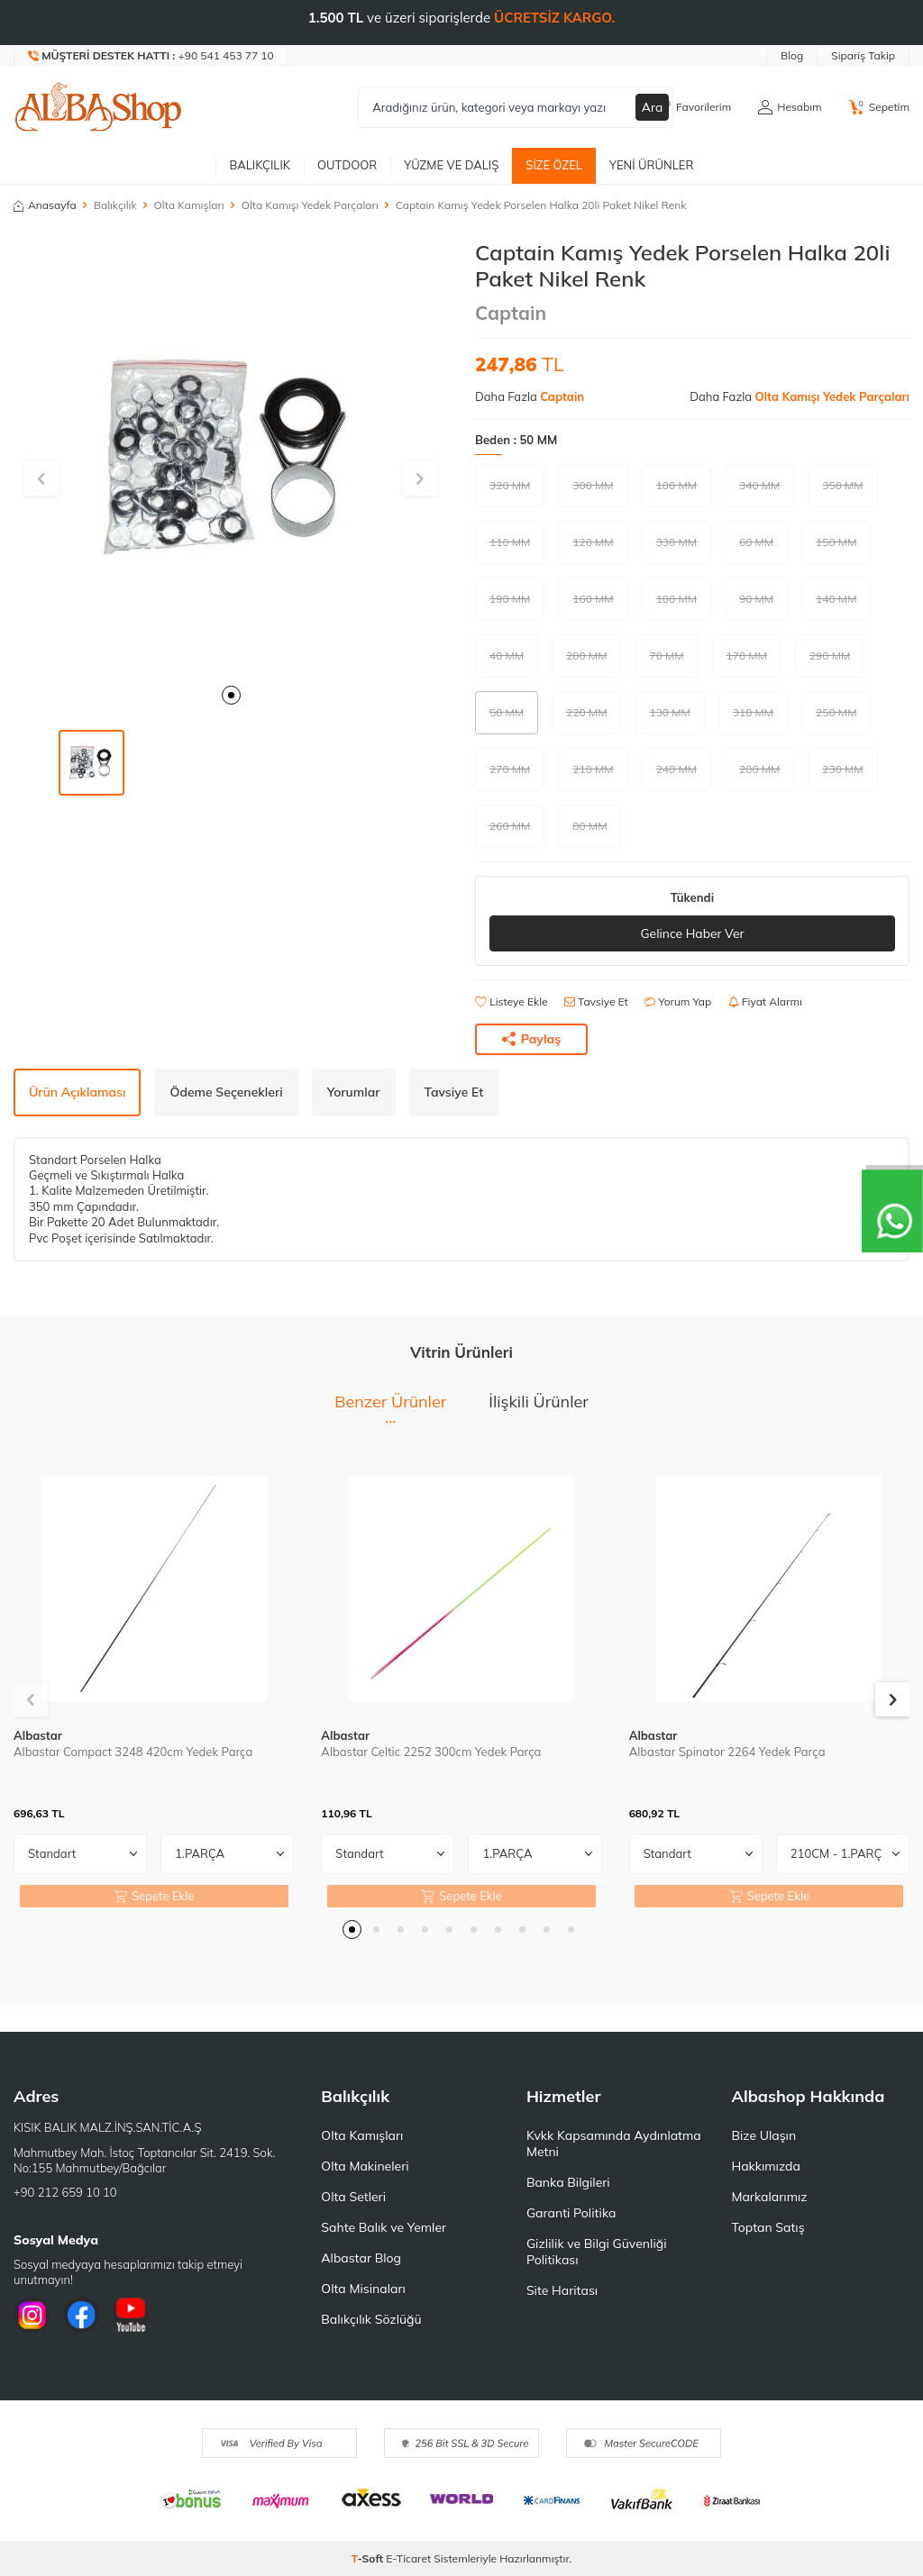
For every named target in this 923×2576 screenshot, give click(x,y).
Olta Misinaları (363, 2288)
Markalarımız (769, 2197)
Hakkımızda (765, 2166)
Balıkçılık (259, 165)
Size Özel (553, 165)
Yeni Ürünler (651, 165)
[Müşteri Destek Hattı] (151, 56)
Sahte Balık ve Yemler (383, 2227)
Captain (510, 312)
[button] (231, 695)
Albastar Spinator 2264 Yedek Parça (727, 1751)
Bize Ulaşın (763, 2135)
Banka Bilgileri (568, 2182)
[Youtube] (131, 2316)
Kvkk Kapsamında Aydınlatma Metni (613, 2143)
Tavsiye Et (596, 1002)
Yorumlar (353, 1092)
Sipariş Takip (863, 55)
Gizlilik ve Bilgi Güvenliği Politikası (596, 2251)
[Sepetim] (879, 107)
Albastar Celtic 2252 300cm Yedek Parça (431, 1751)
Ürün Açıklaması (77, 1092)
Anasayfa (45, 205)
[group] (231, 457)
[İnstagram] (32, 2316)
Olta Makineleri (364, 2166)
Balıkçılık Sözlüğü (371, 2319)
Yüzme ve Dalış (451, 165)
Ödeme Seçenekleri (225, 1092)
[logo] (98, 107)
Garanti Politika (571, 2213)
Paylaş (532, 1039)
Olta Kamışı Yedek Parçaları (310, 205)
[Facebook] (81, 2316)
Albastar (38, 1735)
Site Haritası (562, 2290)
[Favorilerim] (693, 107)
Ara (652, 107)
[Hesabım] (789, 107)
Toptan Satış (767, 2227)
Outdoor (347, 165)
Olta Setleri (353, 2197)
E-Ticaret (408, 2558)
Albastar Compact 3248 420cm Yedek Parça (133, 1751)
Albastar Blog (361, 2258)
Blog (792, 55)
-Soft (369, 2558)
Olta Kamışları (189, 205)
